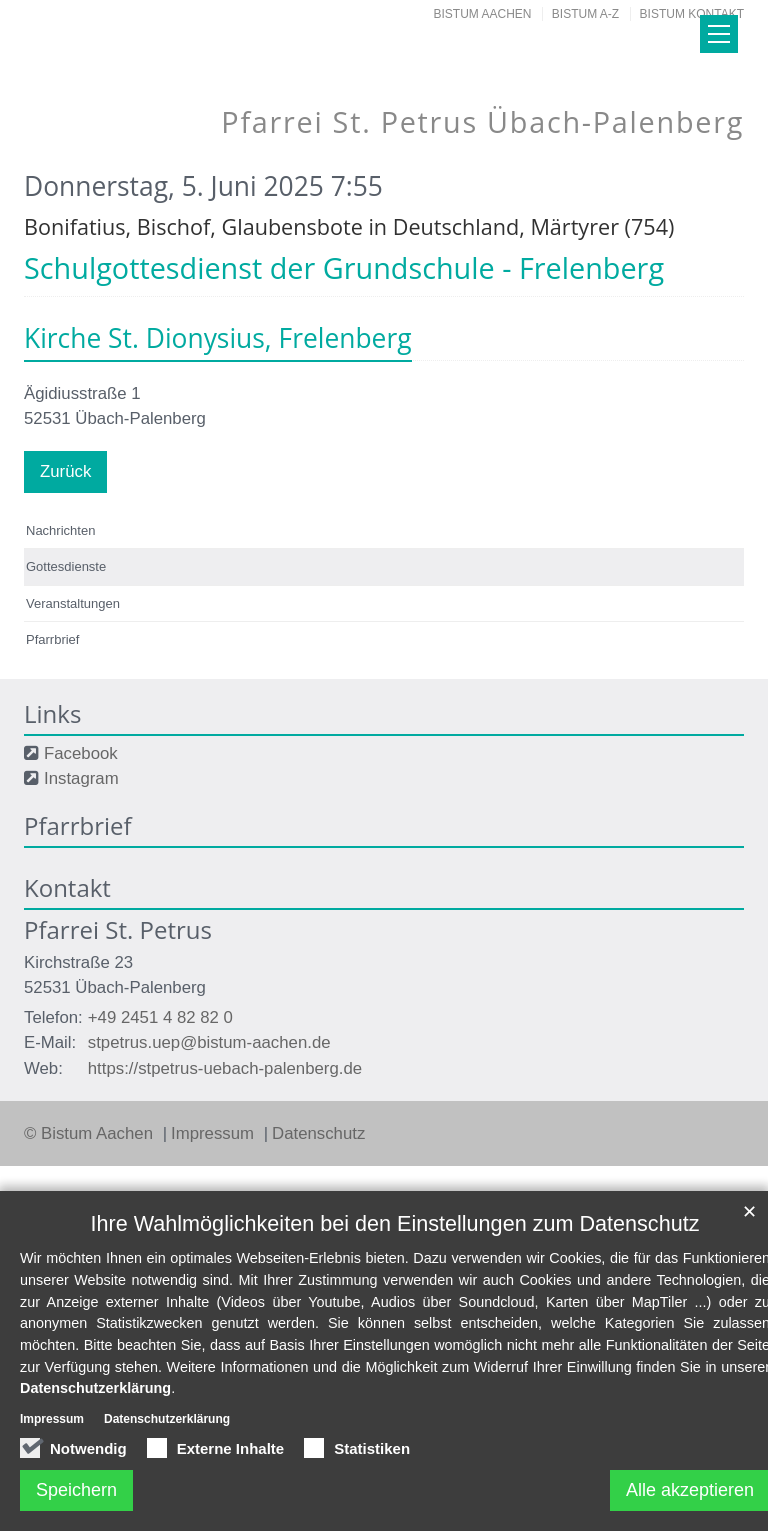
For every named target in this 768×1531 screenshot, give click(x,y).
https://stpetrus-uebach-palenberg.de (225, 1068)
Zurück (65, 471)
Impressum (215, 1133)
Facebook (81, 753)
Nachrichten (60, 530)
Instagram (81, 778)
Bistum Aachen (483, 14)
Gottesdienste (66, 566)
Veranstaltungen (73, 603)
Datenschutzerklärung (95, 1388)
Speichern (76, 1490)
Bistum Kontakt (692, 14)
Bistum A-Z (585, 14)
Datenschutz (318, 1133)
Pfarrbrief (52, 639)
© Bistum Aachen (91, 1133)
